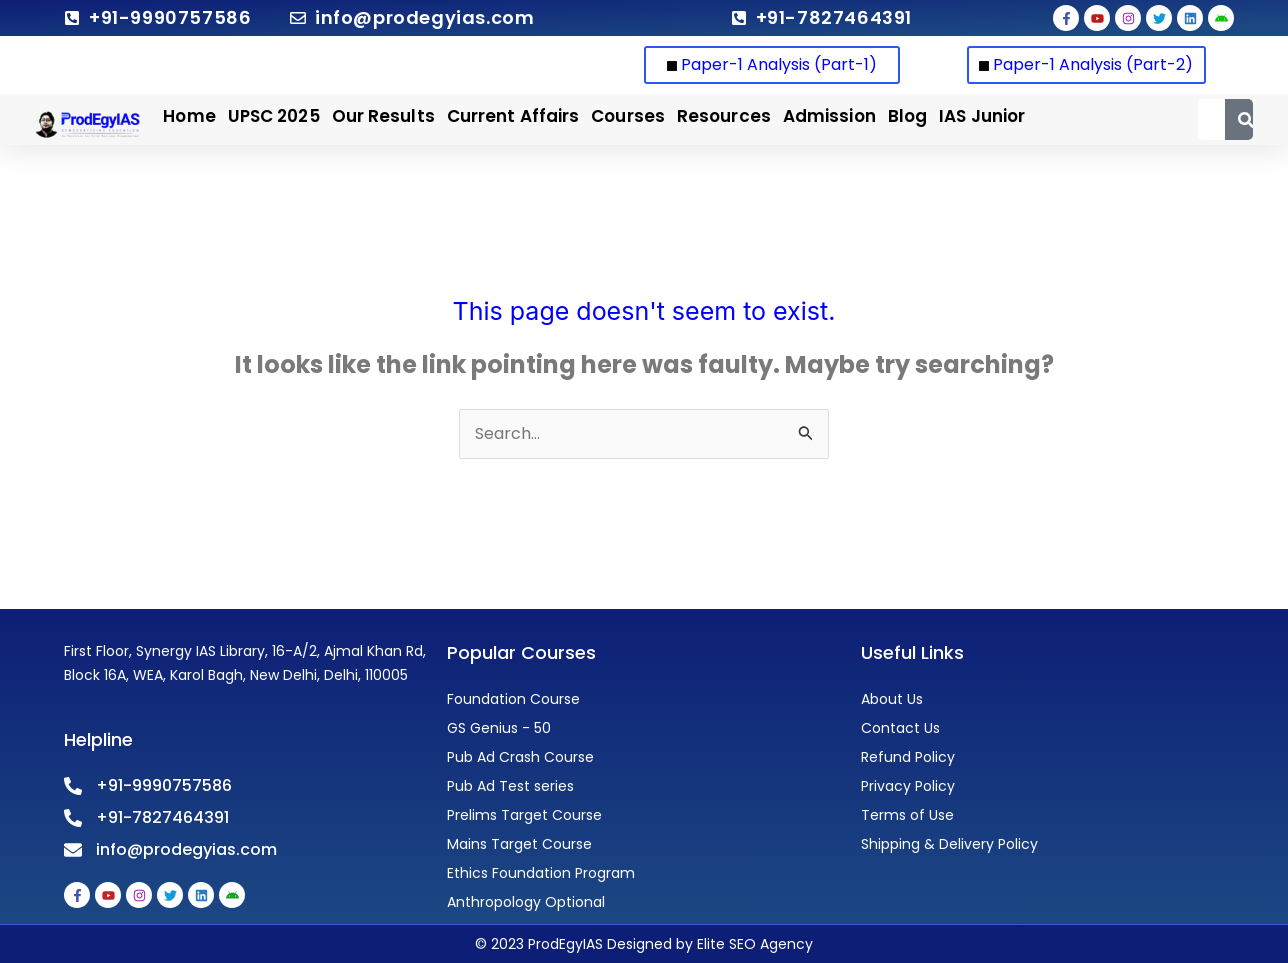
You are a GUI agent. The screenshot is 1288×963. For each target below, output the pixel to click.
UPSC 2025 (274, 116)
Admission (829, 116)
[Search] (1245, 119)
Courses (628, 116)
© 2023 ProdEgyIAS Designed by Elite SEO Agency (644, 944)
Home (189, 116)
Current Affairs (513, 116)
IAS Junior (982, 116)
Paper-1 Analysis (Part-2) (1086, 64)
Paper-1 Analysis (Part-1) (772, 64)
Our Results (383, 116)
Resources (724, 116)
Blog (907, 116)
